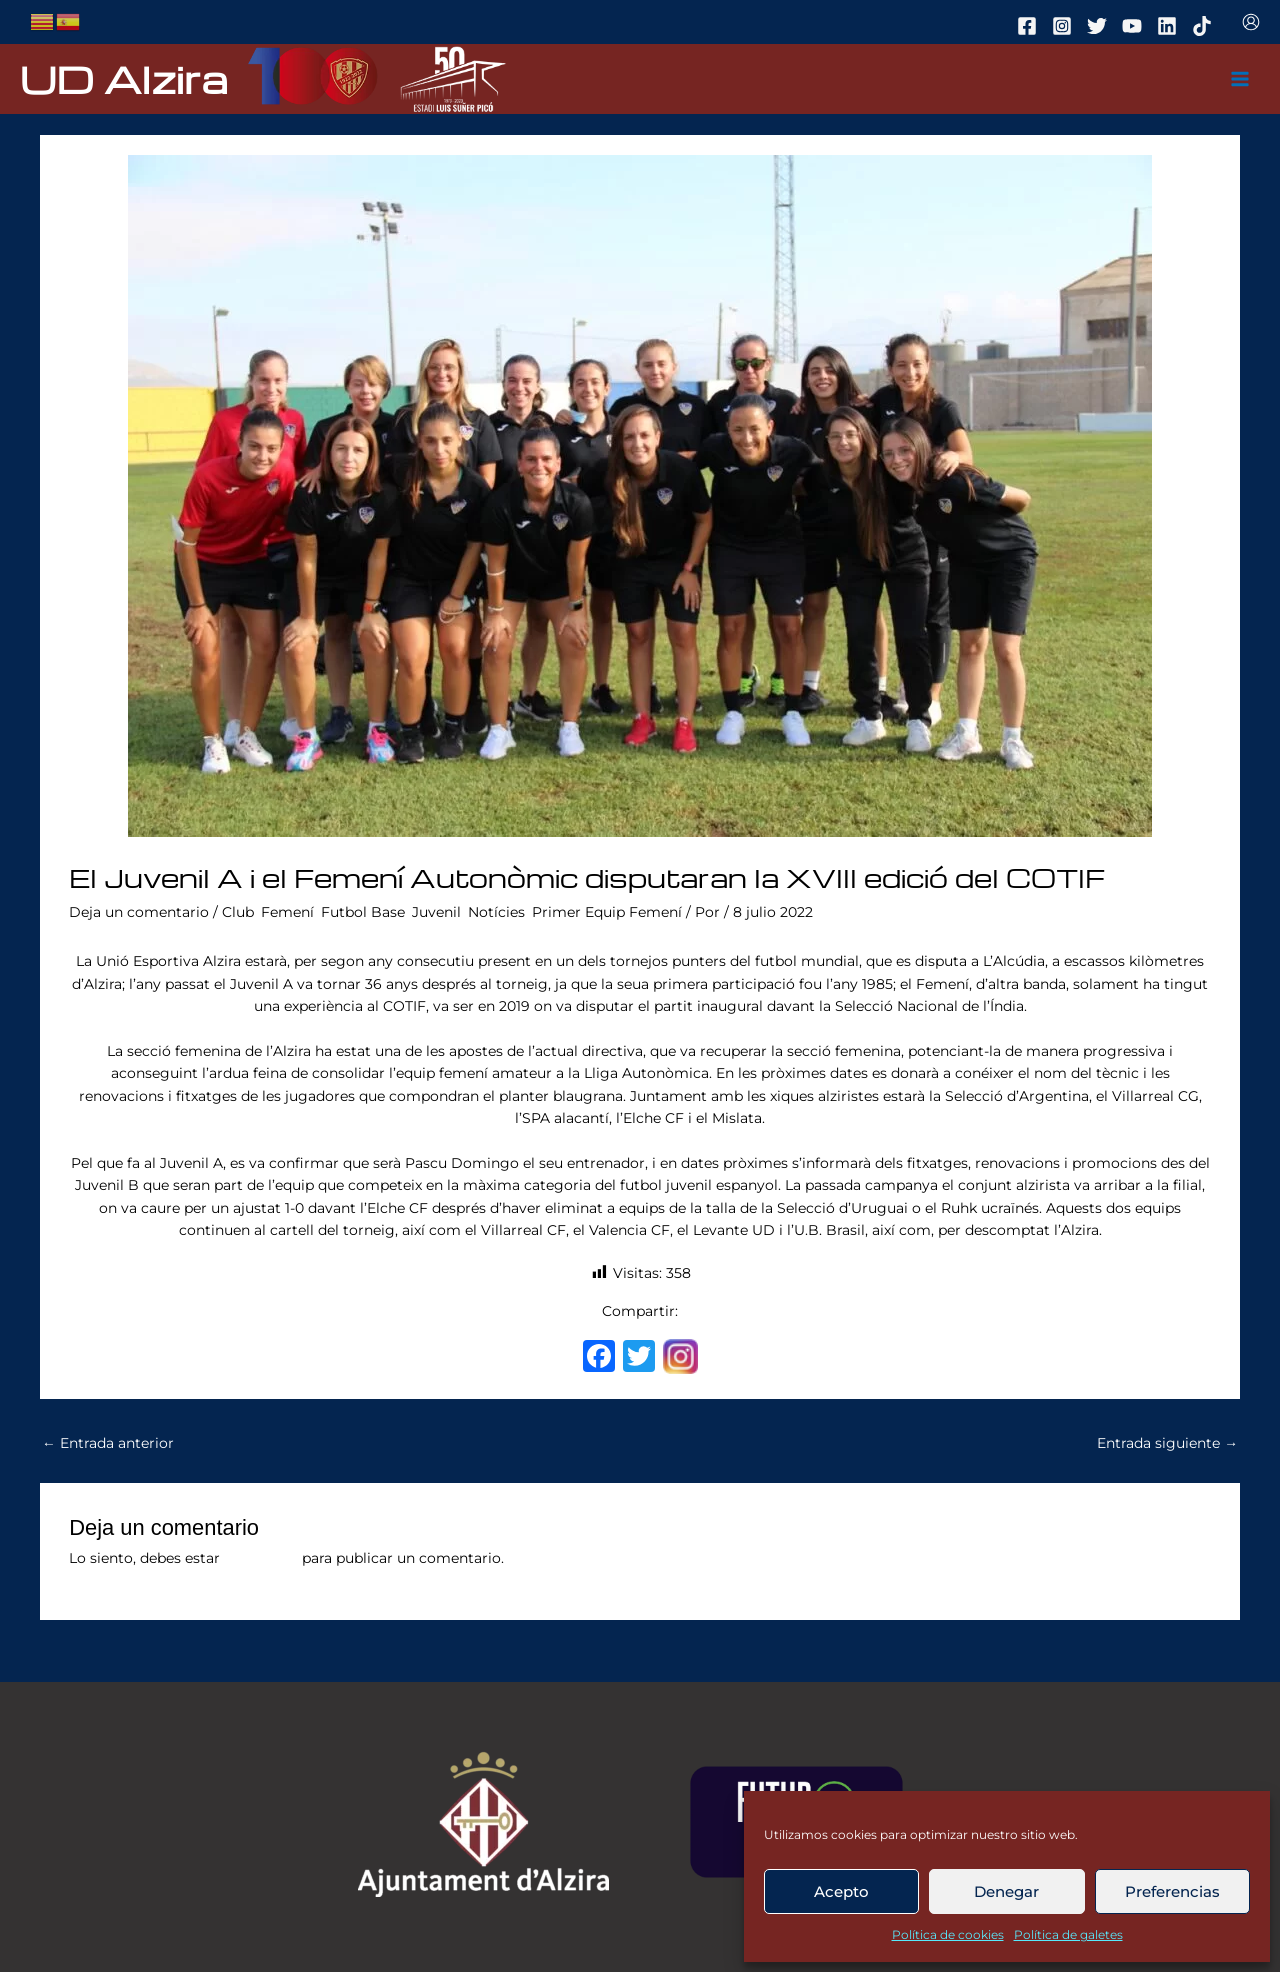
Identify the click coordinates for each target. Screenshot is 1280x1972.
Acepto (841, 1891)
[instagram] (1065, 26)
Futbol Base (363, 912)
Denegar (1006, 1891)
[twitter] (1100, 26)
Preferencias (1172, 1891)
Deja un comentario (139, 912)
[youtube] (1135, 26)
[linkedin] (1170, 26)
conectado (261, 1558)
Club (238, 912)
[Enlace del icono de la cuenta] (1251, 22)
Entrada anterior (108, 1443)
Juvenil (436, 912)
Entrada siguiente (1167, 1443)
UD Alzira (124, 78)
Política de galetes (1068, 1934)
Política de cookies (948, 1934)
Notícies (496, 912)
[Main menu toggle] (1240, 79)
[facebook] (1030, 26)
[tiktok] (1205, 26)
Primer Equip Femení (607, 912)
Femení (287, 912)
